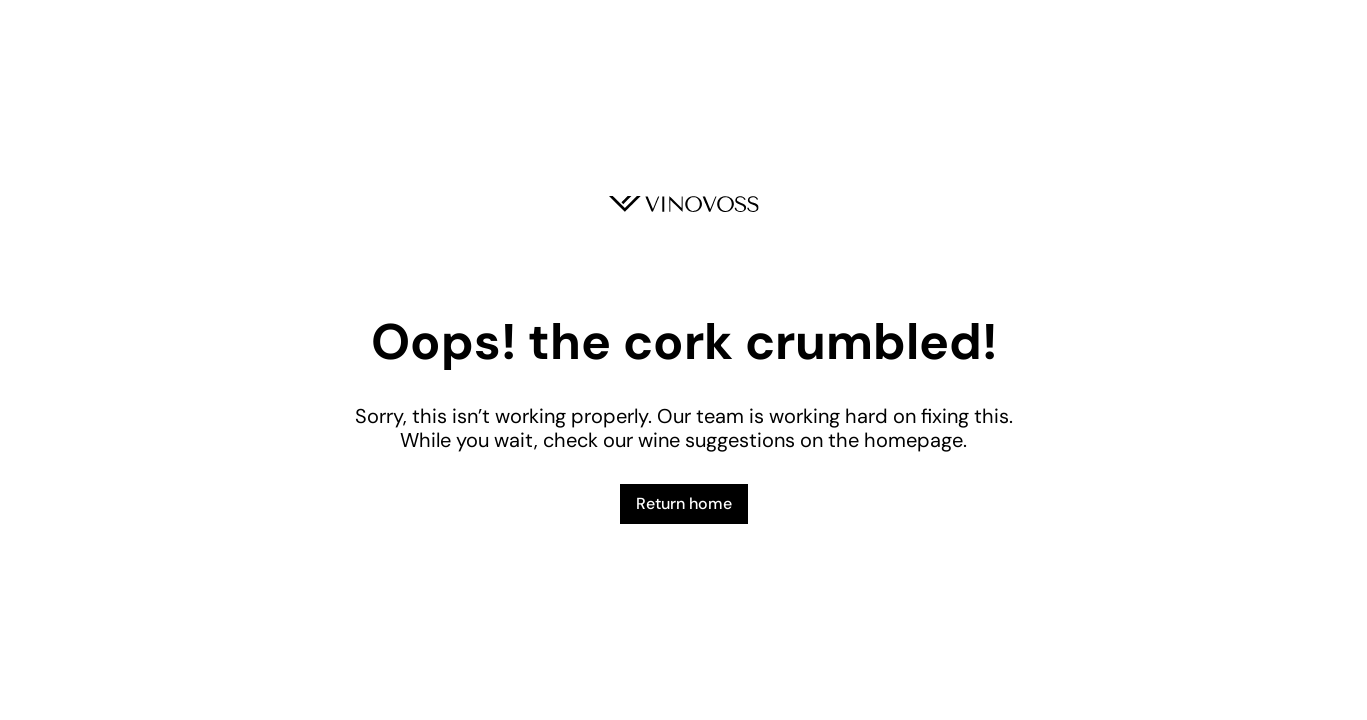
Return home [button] (684, 503)
